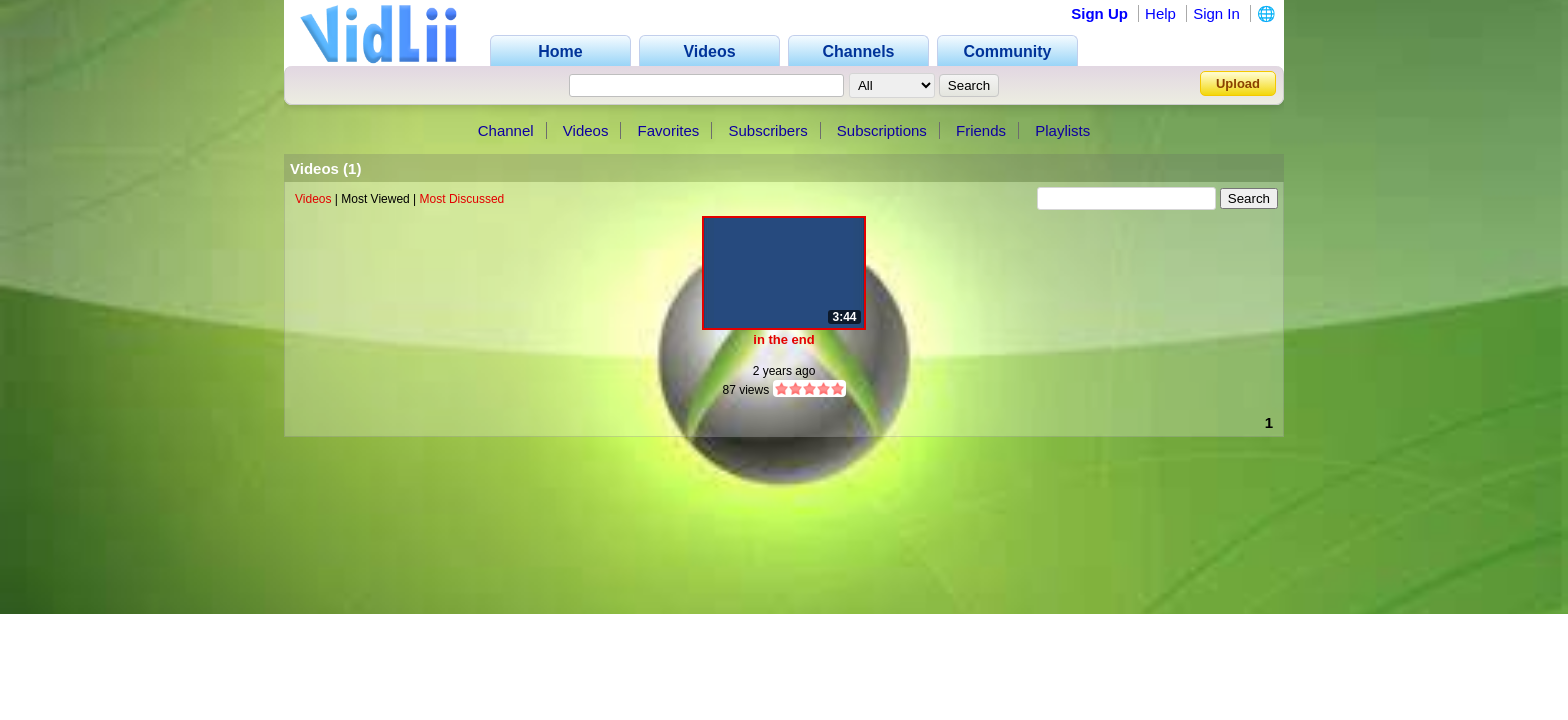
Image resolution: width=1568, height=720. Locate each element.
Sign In (1216, 13)
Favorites (669, 130)
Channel (506, 130)
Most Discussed (462, 199)
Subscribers (767, 130)
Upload (1238, 83)
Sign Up (1099, 13)
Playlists (1062, 130)
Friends (981, 130)
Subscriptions (882, 130)
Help (1160, 13)
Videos (586, 130)
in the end (783, 339)
